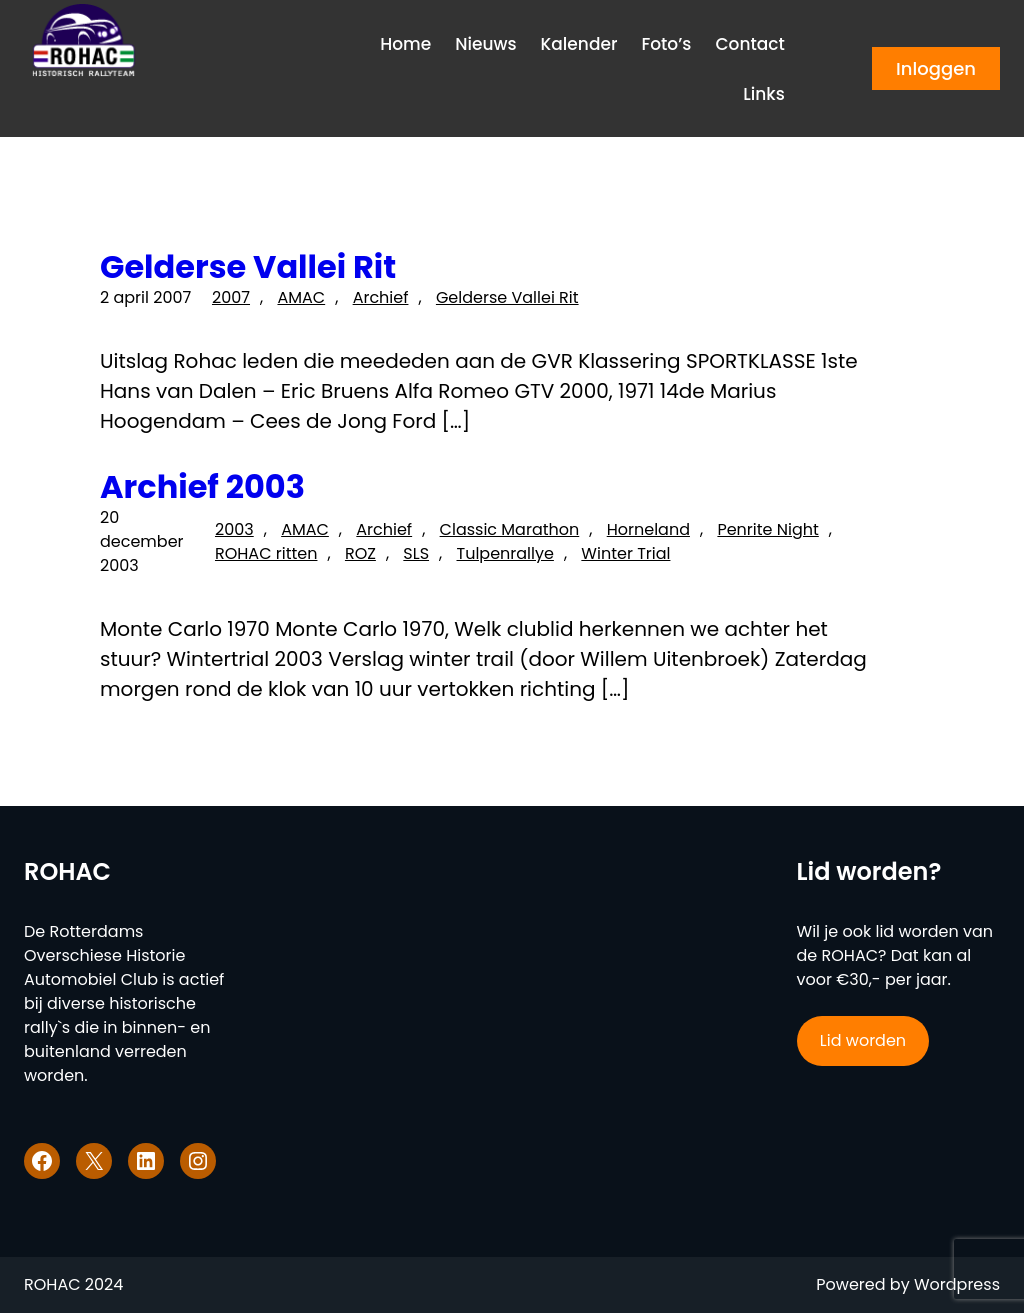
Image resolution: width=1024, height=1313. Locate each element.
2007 (231, 297)
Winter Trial (625, 553)
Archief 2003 (202, 487)
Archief (381, 297)
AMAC (301, 297)
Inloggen (936, 68)
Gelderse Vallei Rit (248, 267)
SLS (416, 553)
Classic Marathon (510, 529)
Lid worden (863, 1040)
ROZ (360, 553)
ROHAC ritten (266, 553)
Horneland (648, 529)
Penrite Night (767, 529)
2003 (234, 529)
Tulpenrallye (505, 553)
